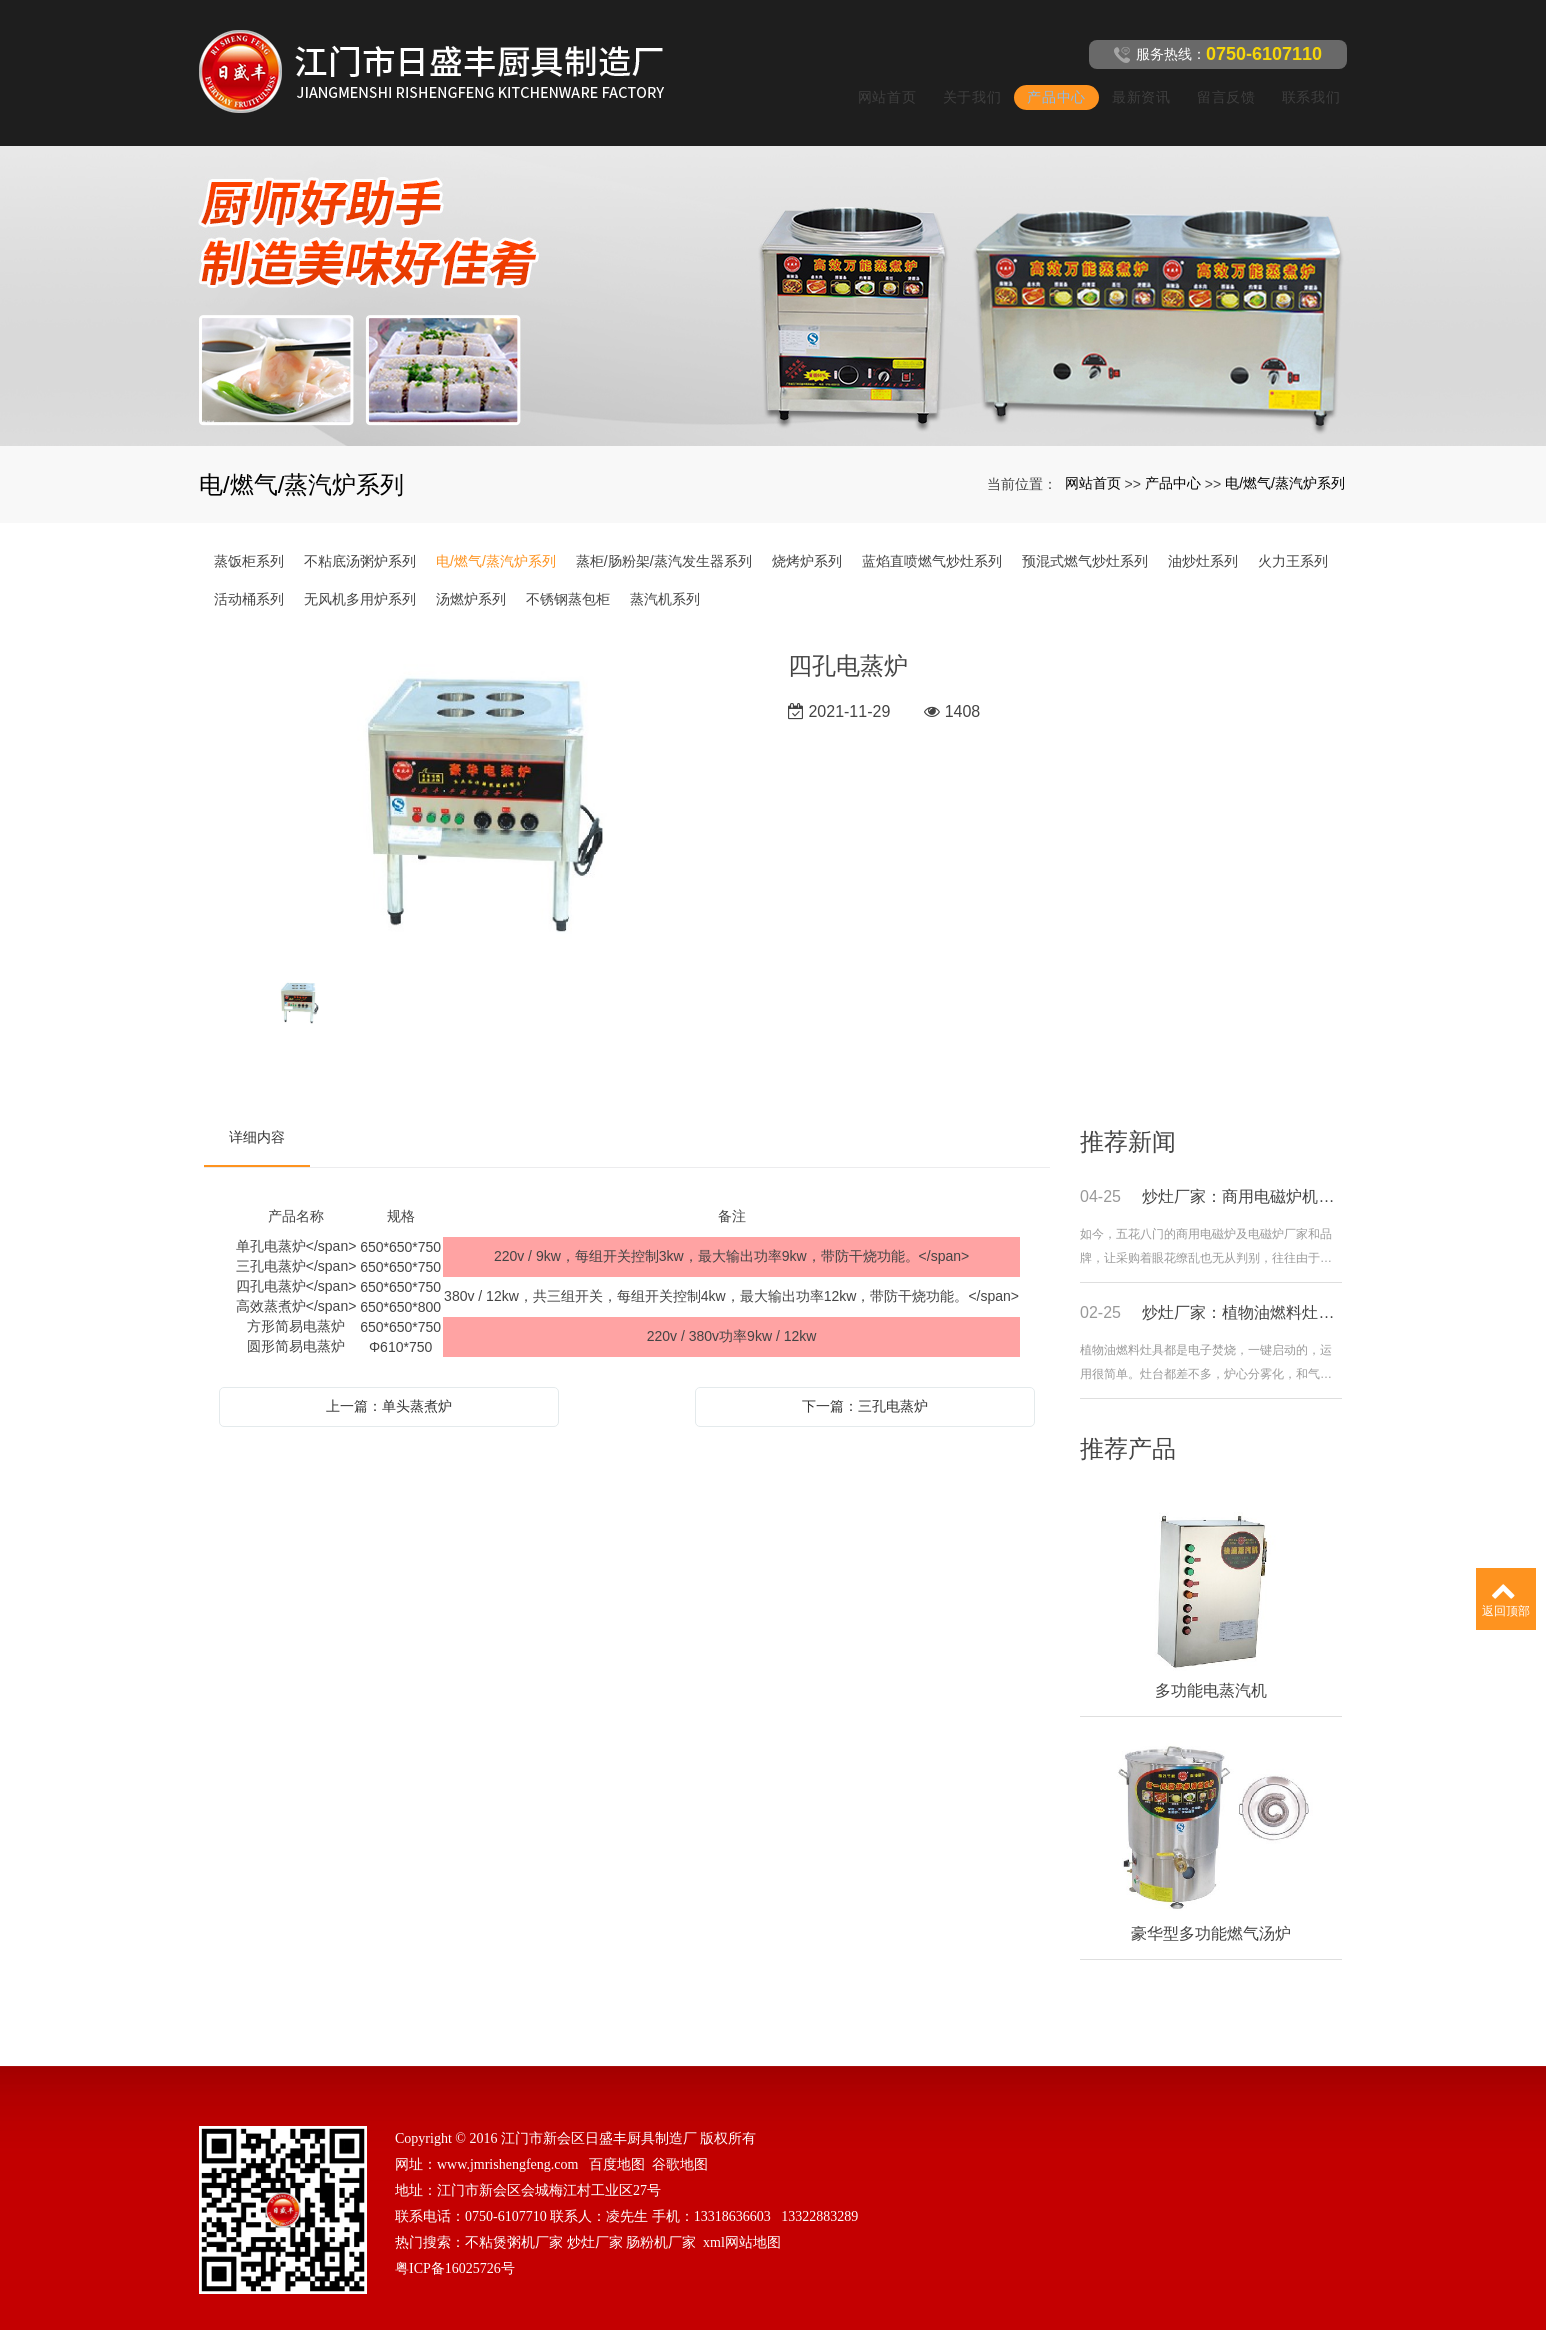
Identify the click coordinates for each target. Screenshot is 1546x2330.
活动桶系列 (249, 575)
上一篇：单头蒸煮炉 (389, 1382)
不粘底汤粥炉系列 (360, 537)
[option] (481, 780)
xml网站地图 (742, 2218)
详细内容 (257, 1113)
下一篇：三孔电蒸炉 (865, 1382)
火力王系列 (1293, 537)
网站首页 (880, 85)
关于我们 (965, 85)
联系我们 (1304, 85)
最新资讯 (1135, 85)
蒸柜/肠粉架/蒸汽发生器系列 (664, 537)
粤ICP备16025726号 (455, 2244)
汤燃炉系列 (471, 575)
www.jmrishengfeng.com (507, 2140)
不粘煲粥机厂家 (514, 2218)
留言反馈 (1219, 85)
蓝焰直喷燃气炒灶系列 (932, 537)
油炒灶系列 (1203, 537)
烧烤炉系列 (807, 537)
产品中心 (1050, 85)
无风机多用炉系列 (360, 575)
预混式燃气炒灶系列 (1085, 537)
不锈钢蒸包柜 (568, 575)
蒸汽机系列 (665, 575)
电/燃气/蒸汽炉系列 (1285, 459)
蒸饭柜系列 (249, 537)
